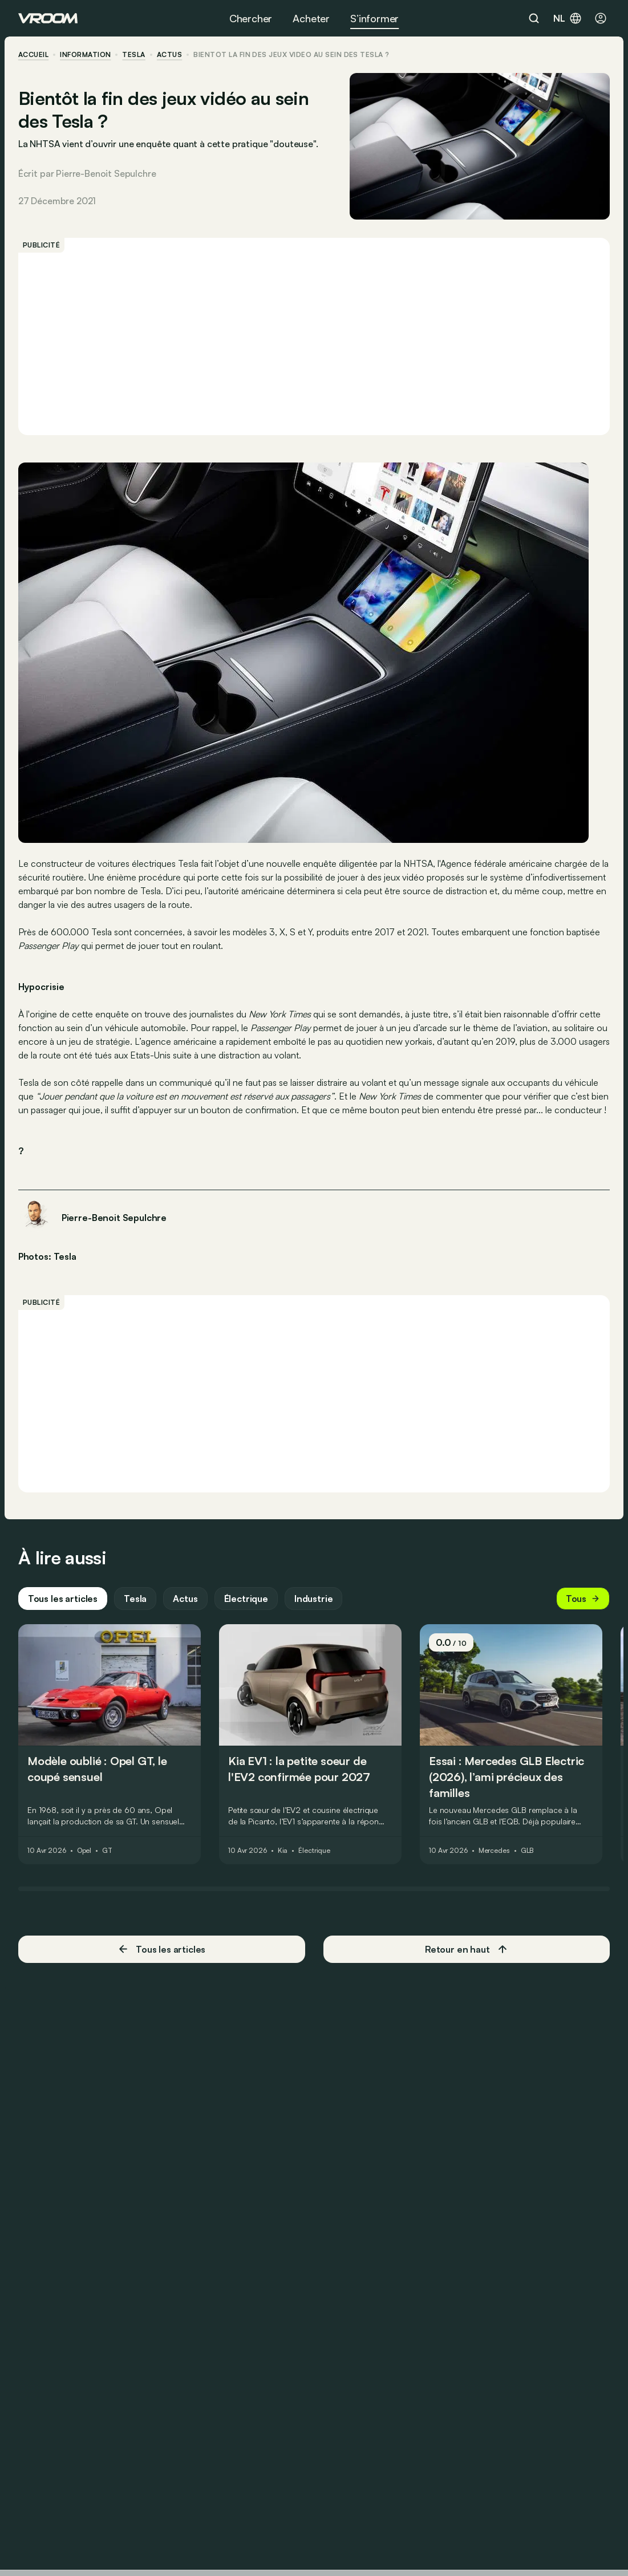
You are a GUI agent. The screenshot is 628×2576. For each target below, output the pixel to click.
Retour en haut (466, 1950)
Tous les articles (63, 1599)
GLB (527, 1851)
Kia (283, 1851)
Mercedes (494, 1851)
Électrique (246, 1599)
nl (567, 18)
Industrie (313, 1599)
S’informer (374, 18)
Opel (84, 1851)
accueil (33, 54)
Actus (185, 1599)
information (85, 54)
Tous (583, 1599)
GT (107, 1851)
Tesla (134, 54)
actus (169, 54)
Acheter (311, 18)
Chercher (251, 18)
